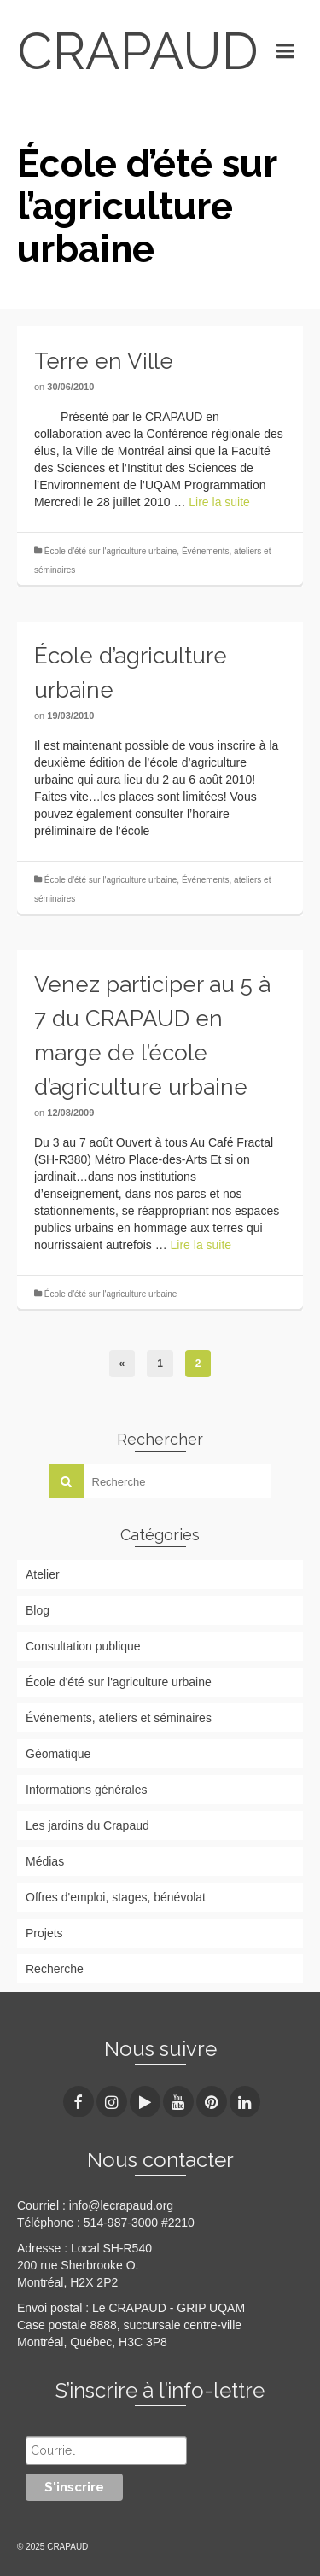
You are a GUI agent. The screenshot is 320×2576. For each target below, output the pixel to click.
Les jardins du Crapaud (87, 1825)
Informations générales (86, 1789)
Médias (45, 1861)
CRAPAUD (134, 51)
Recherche (55, 1969)
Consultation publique (83, 1646)
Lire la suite (219, 502)
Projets (44, 1933)
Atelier (43, 1574)
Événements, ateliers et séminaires (119, 1718)
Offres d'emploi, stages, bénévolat (116, 1897)
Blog (37, 1610)
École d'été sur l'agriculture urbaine (110, 551)
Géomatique (58, 1754)
